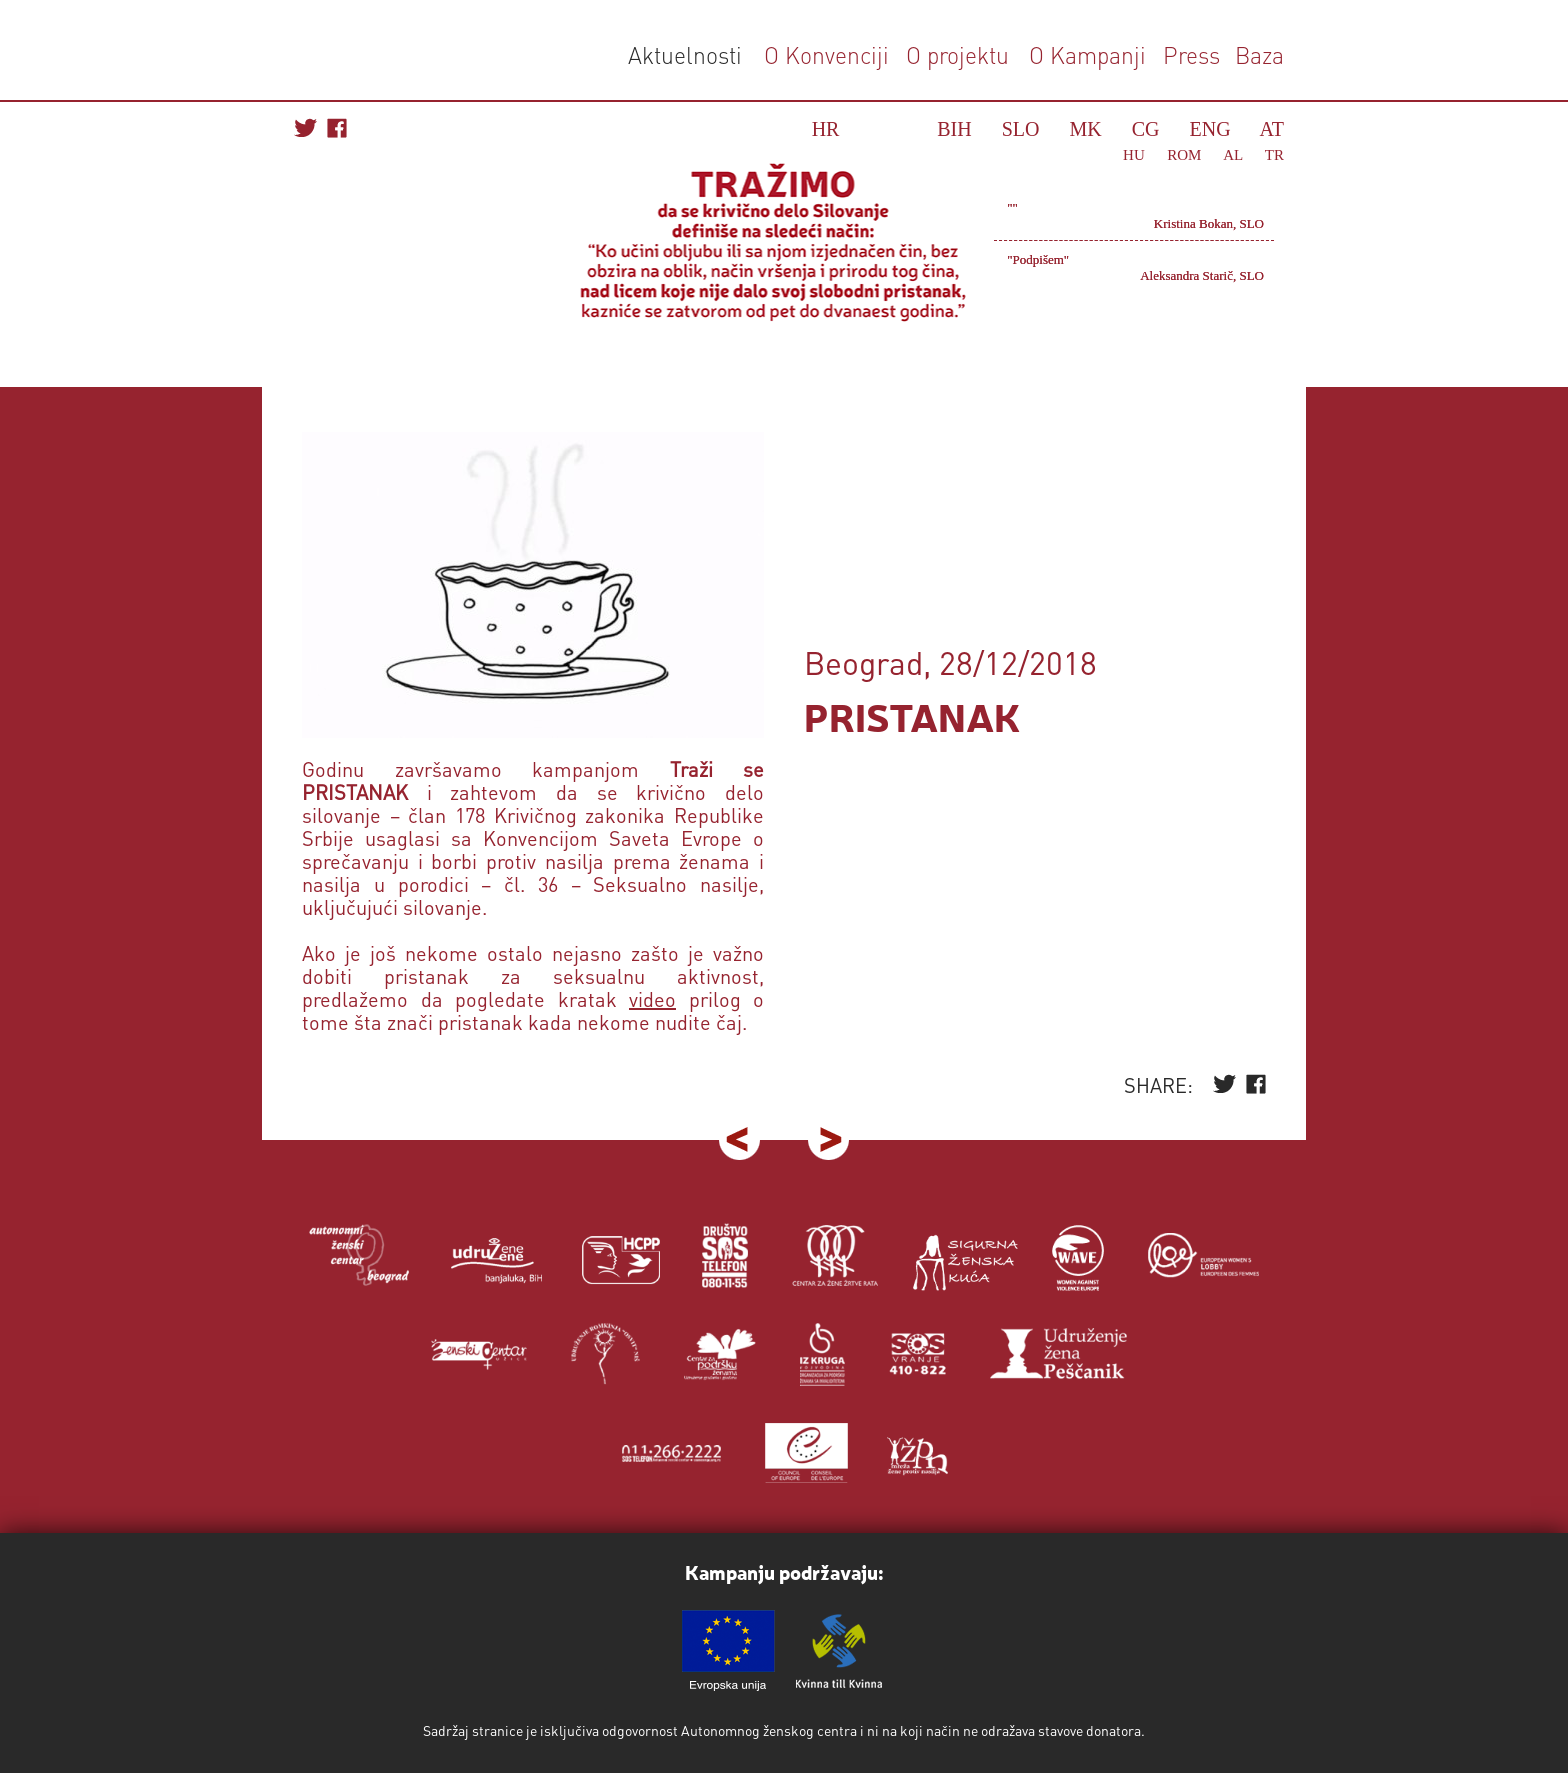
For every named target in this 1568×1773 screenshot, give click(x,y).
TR (1274, 155)
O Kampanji (1087, 54)
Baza (1256, 54)
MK (1086, 129)
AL (1232, 155)
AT (1272, 129)
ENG (1210, 129)
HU (1134, 155)
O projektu (957, 54)
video (652, 999)
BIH (954, 129)
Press (1188, 54)
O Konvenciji (826, 54)
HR (826, 129)
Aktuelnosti (685, 54)
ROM (1184, 155)
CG (1146, 129)
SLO (1021, 129)
